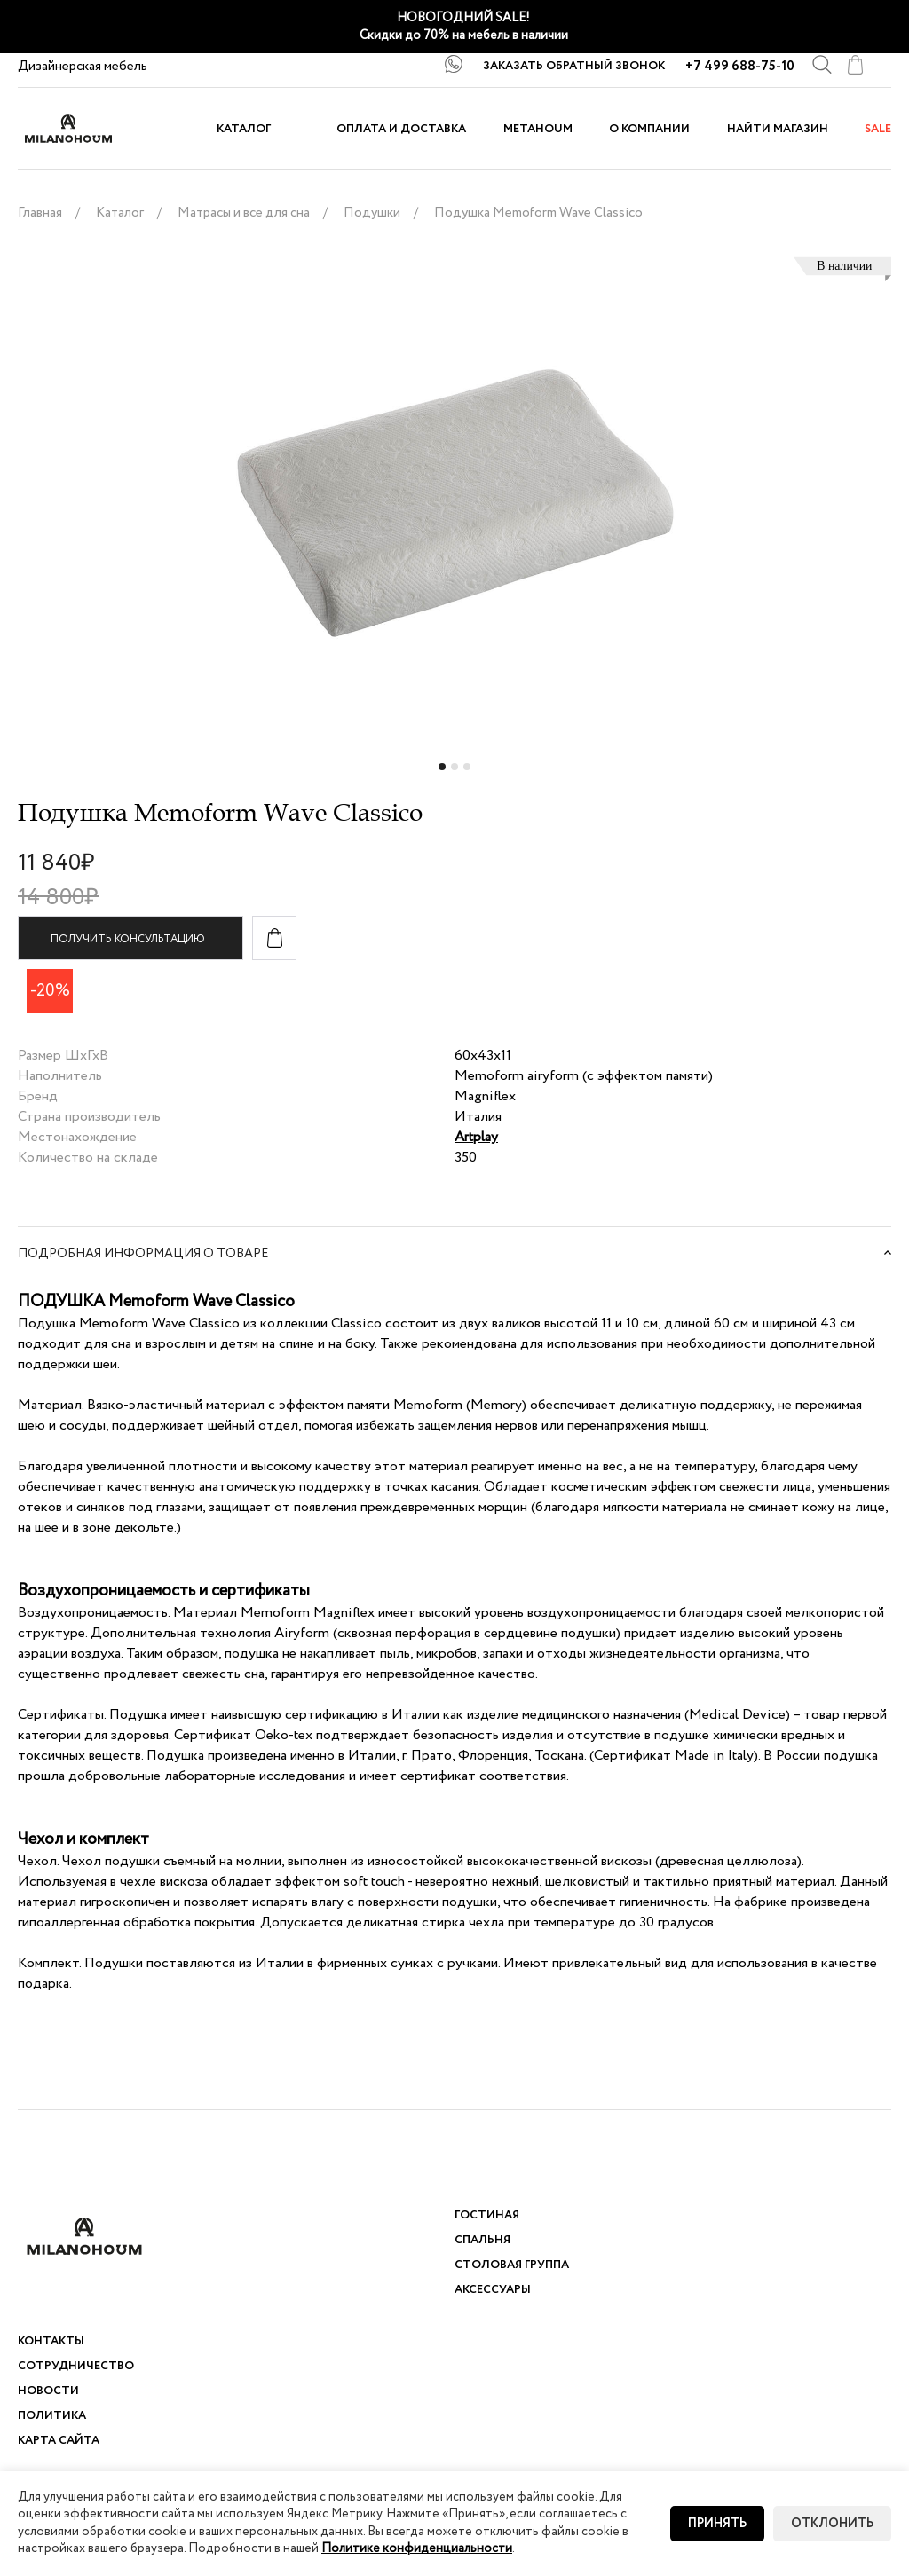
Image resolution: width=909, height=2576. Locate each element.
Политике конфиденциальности (416, 2548)
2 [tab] (456, 771)
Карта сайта (58, 2440)
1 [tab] (444, 771)
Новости (48, 2391)
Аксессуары (492, 2289)
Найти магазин (777, 129)
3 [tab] (468, 771)
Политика (52, 2415)
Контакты (51, 2341)
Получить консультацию (128, 939)
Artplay (476, 1137)
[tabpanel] (454, 512)
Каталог (244, 129)
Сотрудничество (76, 2366)
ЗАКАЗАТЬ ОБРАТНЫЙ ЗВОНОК (574, 66)
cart (855, 65)
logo (84, 128)
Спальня (482, 2240)
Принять (717, 2524)
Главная (40, 213)
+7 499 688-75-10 (739, 66)
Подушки (372, 213)
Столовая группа (511, 2265)
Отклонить (832, 2524)
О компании (649, 129)
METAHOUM (538, 129)
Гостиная (486, 2215)
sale (878, 129)
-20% (50, 991)
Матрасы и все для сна (244, 213)
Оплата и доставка (401, 129)
